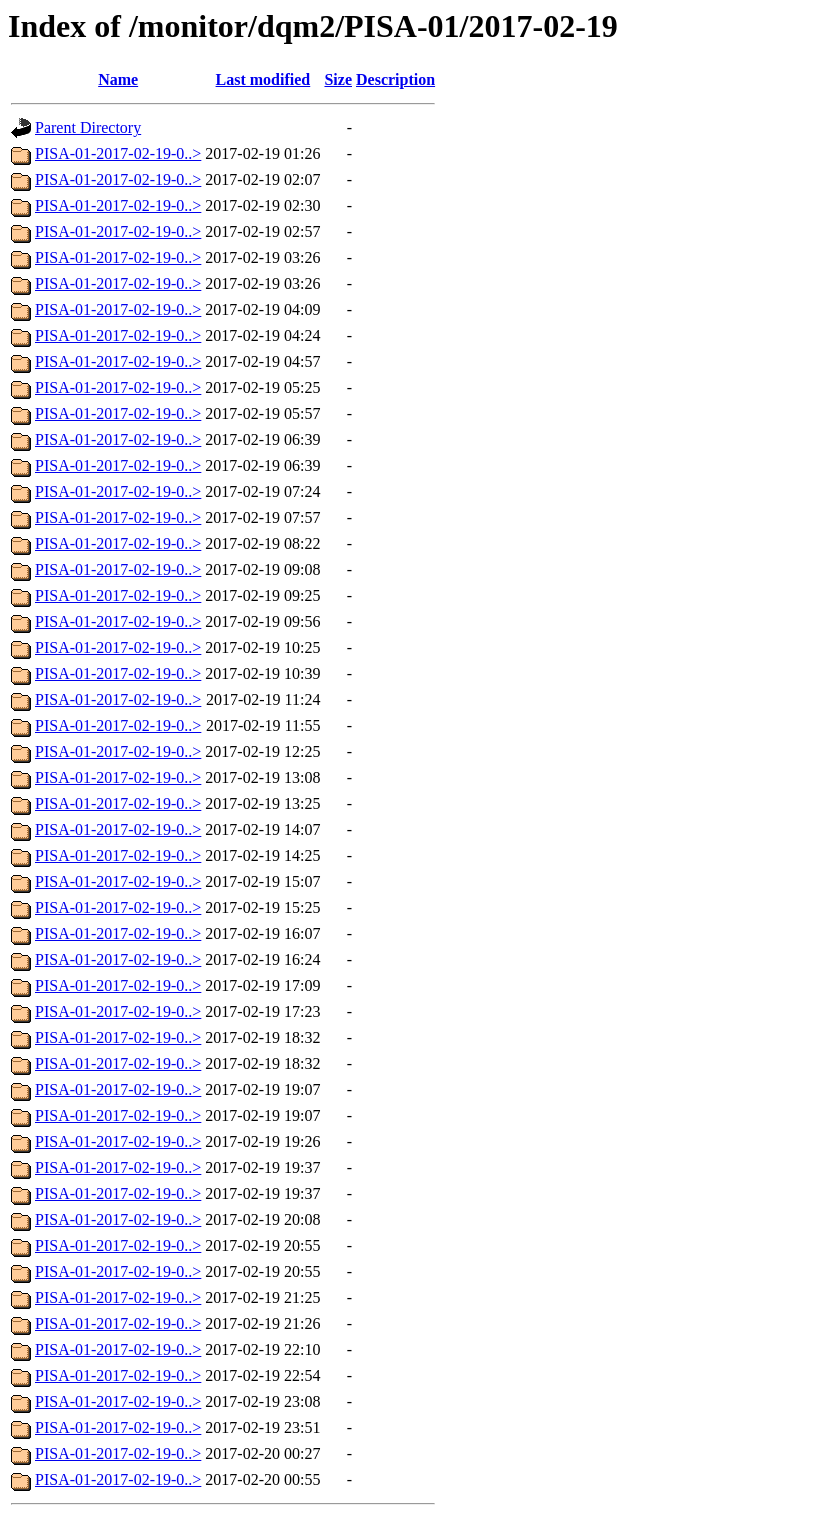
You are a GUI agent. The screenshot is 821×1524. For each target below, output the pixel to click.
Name (118, 79)
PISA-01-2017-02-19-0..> (118, 153)
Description (395, 79)
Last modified (263, 79)
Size (338, 79)
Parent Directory (88, 127)
